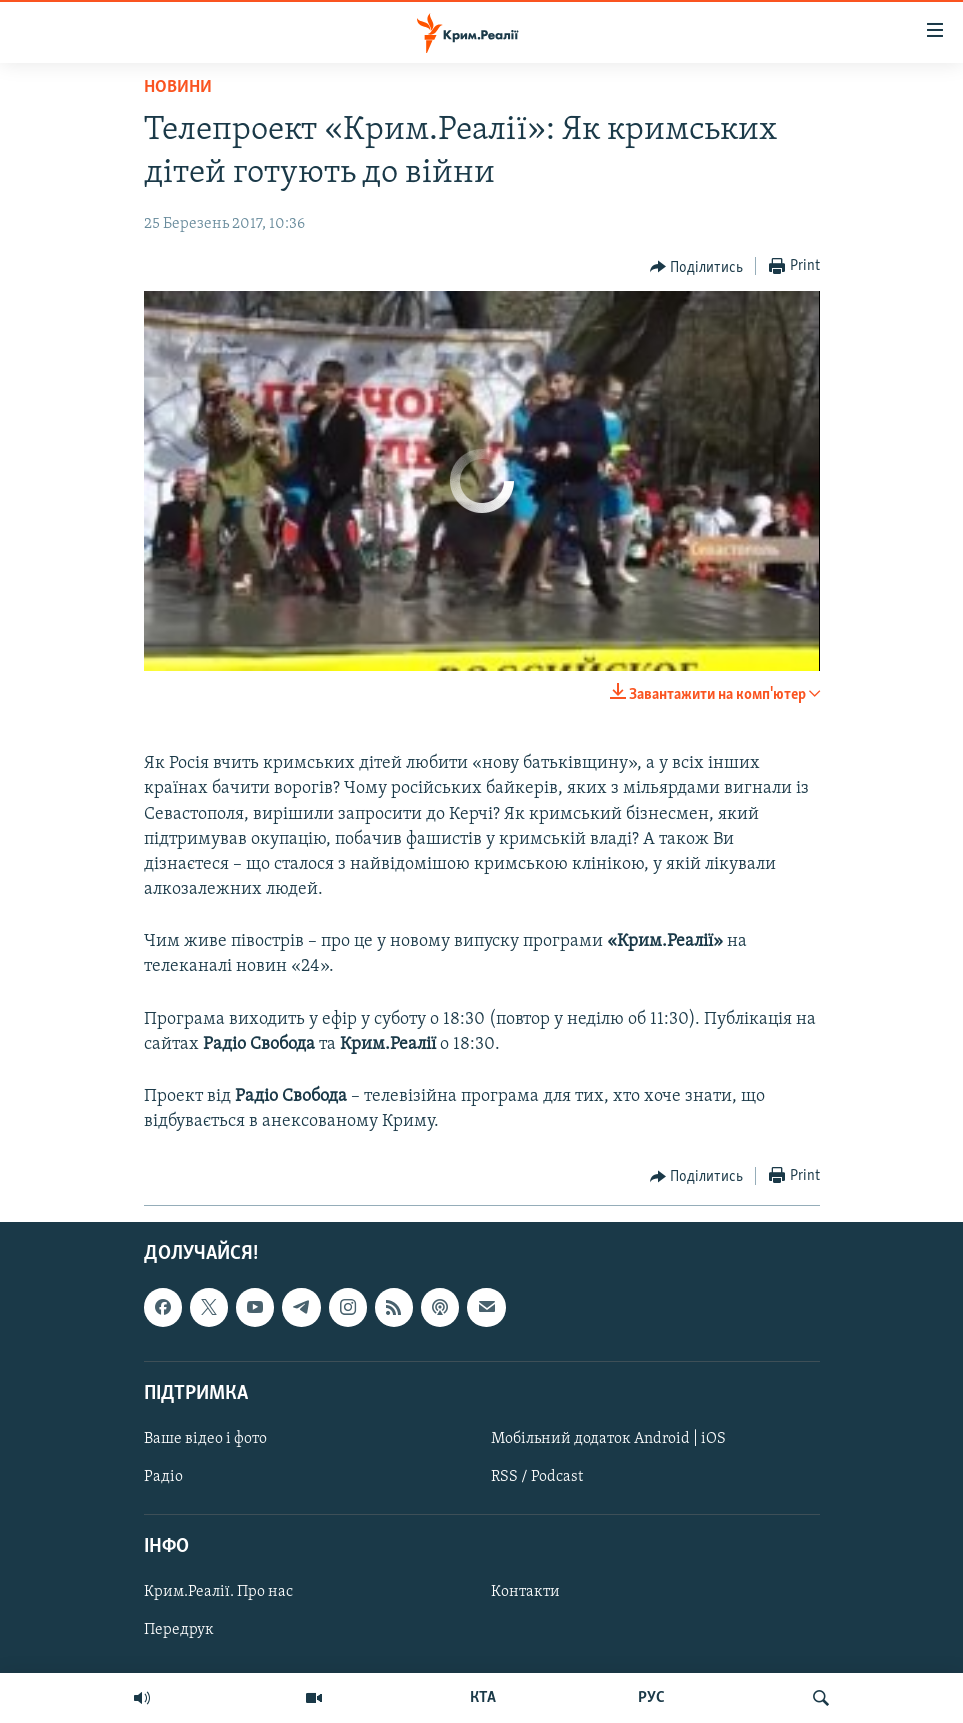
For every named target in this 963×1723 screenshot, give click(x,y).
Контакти (525, 1592)
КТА (483, 1698)
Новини (178, 87)
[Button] (697, 267)
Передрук (179, 1630)
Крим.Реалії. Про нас (218, 1592)
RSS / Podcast (537, 1477)
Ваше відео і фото (205, 1438)
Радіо (163, 1477)
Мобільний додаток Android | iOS (608, 1438)
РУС (651, 1698)
